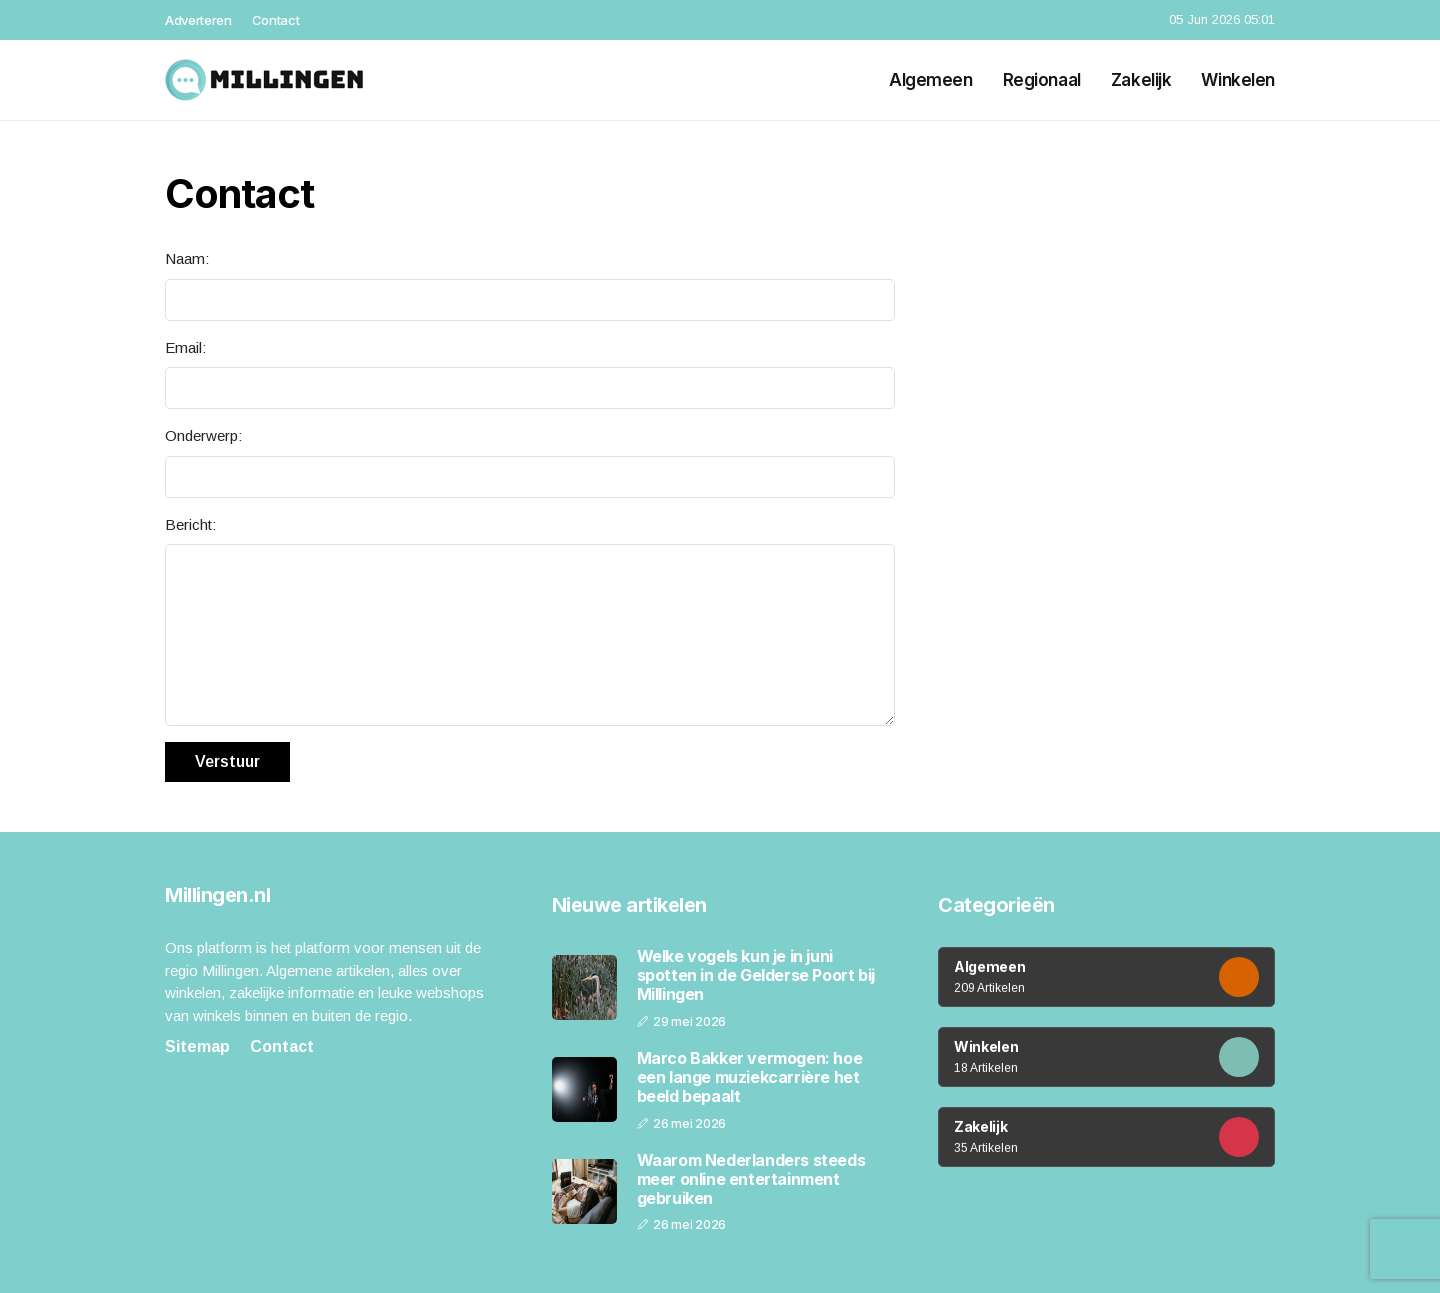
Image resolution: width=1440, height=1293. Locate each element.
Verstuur (227, 761)
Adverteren (198, 20)
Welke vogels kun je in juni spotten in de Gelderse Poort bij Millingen (756, 975)
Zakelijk (1141, 80)
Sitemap (197, 1046)
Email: (185, 347)
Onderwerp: (203, 435)
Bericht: (190, 524)
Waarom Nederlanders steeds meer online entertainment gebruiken (751, 1179)
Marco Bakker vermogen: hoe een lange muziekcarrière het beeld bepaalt (750, 1077)
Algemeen (931, 80)
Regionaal (1042, 80)
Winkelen (1238, 80)
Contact (276, 20)
